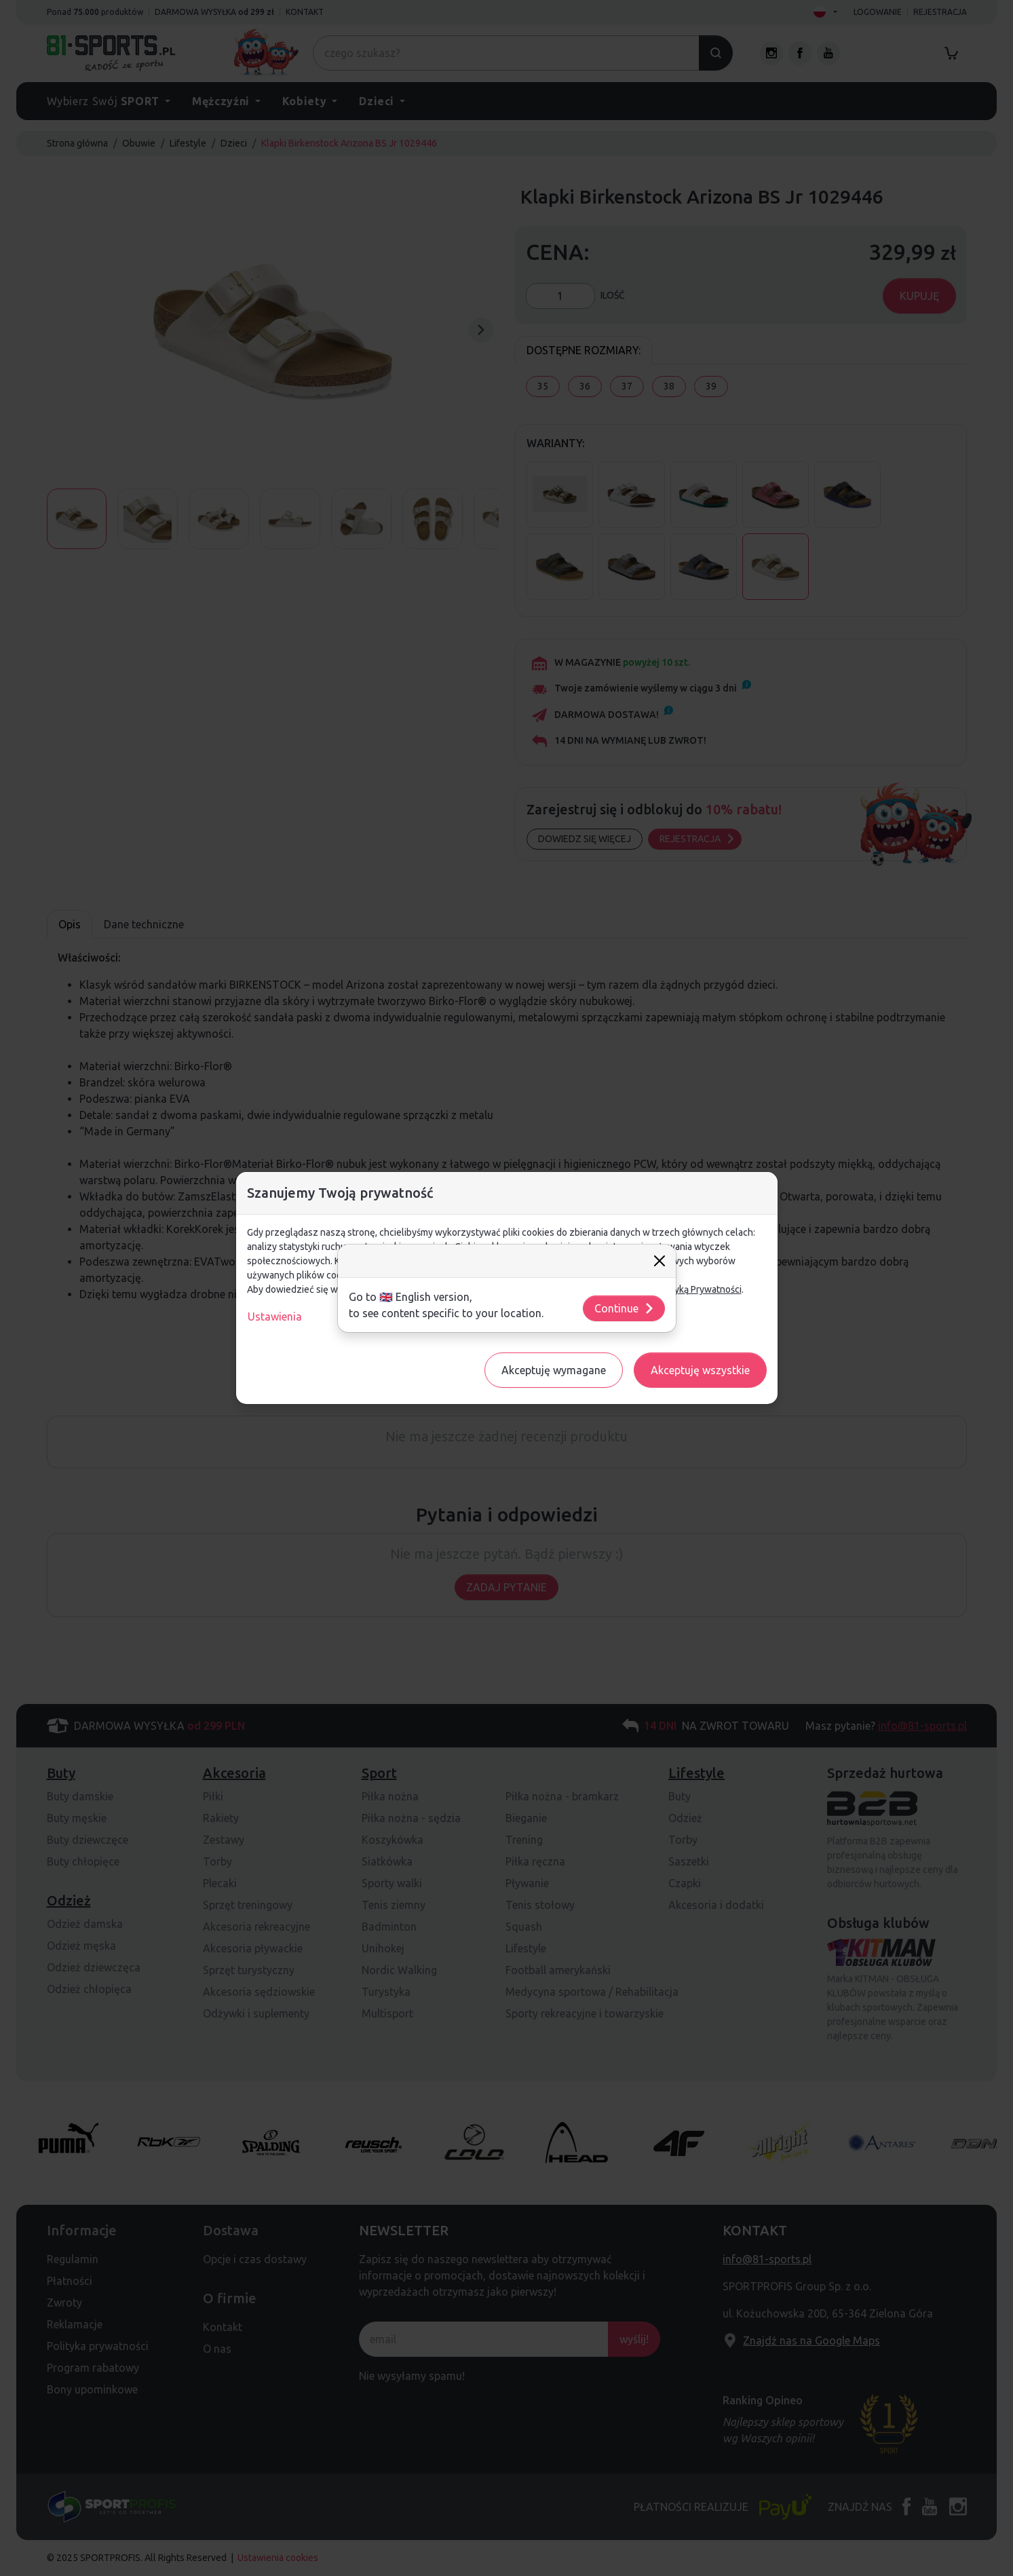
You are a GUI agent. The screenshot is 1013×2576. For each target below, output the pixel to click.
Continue (624, 1308)
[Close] (659, 1261)
